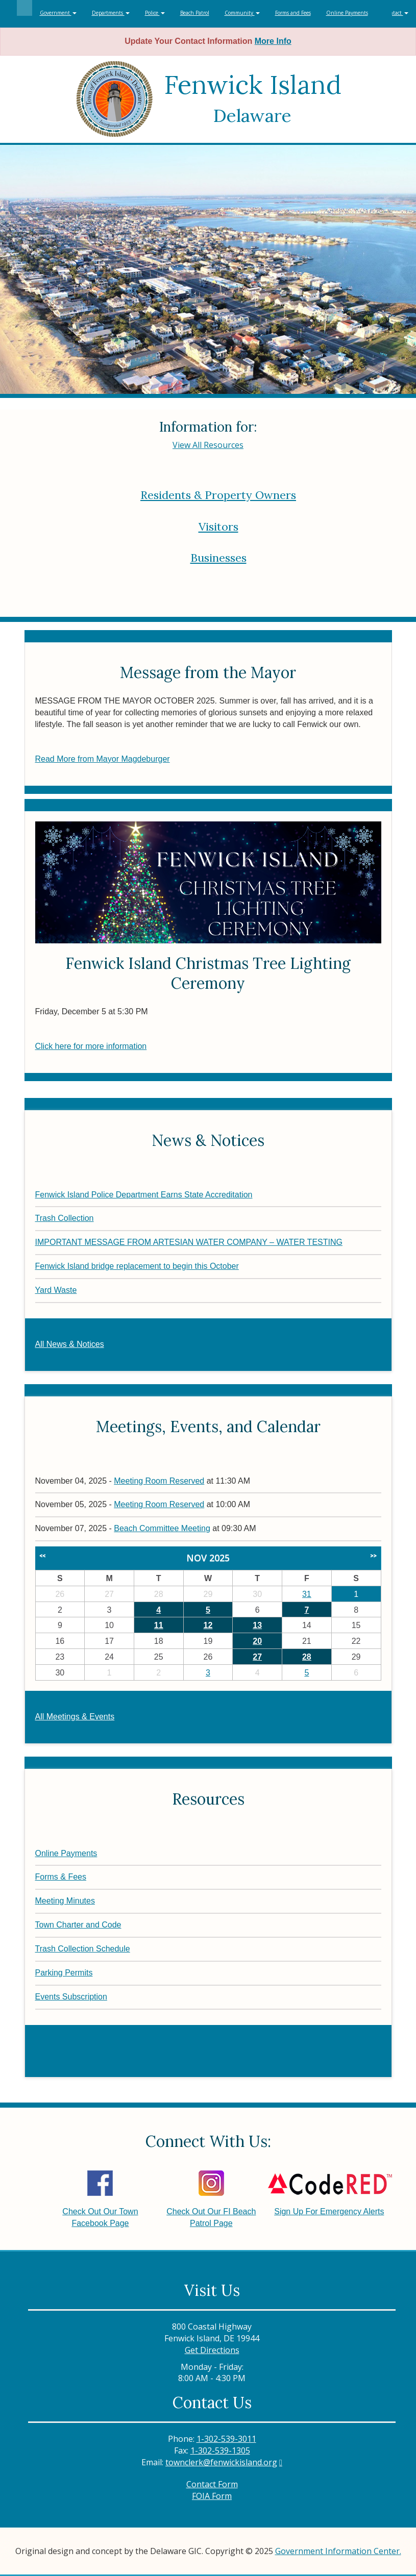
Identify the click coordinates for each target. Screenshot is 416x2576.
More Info (273, 41)
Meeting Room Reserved (159, 1481)
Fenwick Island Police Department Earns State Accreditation (144, 1194)
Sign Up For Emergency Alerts (328, 2193)
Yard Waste (56, 1290)
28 (306, 1657)
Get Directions (212, 2350)
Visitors (218, 526)
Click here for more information (91, 1046)
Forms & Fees (60, 1876)
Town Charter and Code (78, 1924)
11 (158, 1625)
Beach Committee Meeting (162, 1528)
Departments (111, 12)
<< (42, 1555)
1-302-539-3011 (226, 2438)
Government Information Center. (338, 2551)
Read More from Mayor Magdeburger (102, 759)
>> (373, 1555)
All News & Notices (69, 1344)
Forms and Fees (293, 12)
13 (257, 1625)
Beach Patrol (194, 12)
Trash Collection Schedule (82, 1948)
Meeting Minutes (65, 1900)
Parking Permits (64, 1972)
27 (257, 1657)
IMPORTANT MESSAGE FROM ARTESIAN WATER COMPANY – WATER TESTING (188, 1242)
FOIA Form (212, 2496)
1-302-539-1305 (220, 2450)
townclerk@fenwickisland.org (221, 2462)
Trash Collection (64, 1218)
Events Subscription (71, 1996)
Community (242, 12)
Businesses (218, 558)
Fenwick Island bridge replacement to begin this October (137, 1266)
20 (257, 1641)
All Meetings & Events (75, 1716)
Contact (395, 12)
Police (155, 12)
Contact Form (212, 2484)
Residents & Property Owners (218, 495)
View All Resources (208, 445)
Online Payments (347, 12)
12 (208, 1625)
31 (306, 1594)
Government (58, 12)
